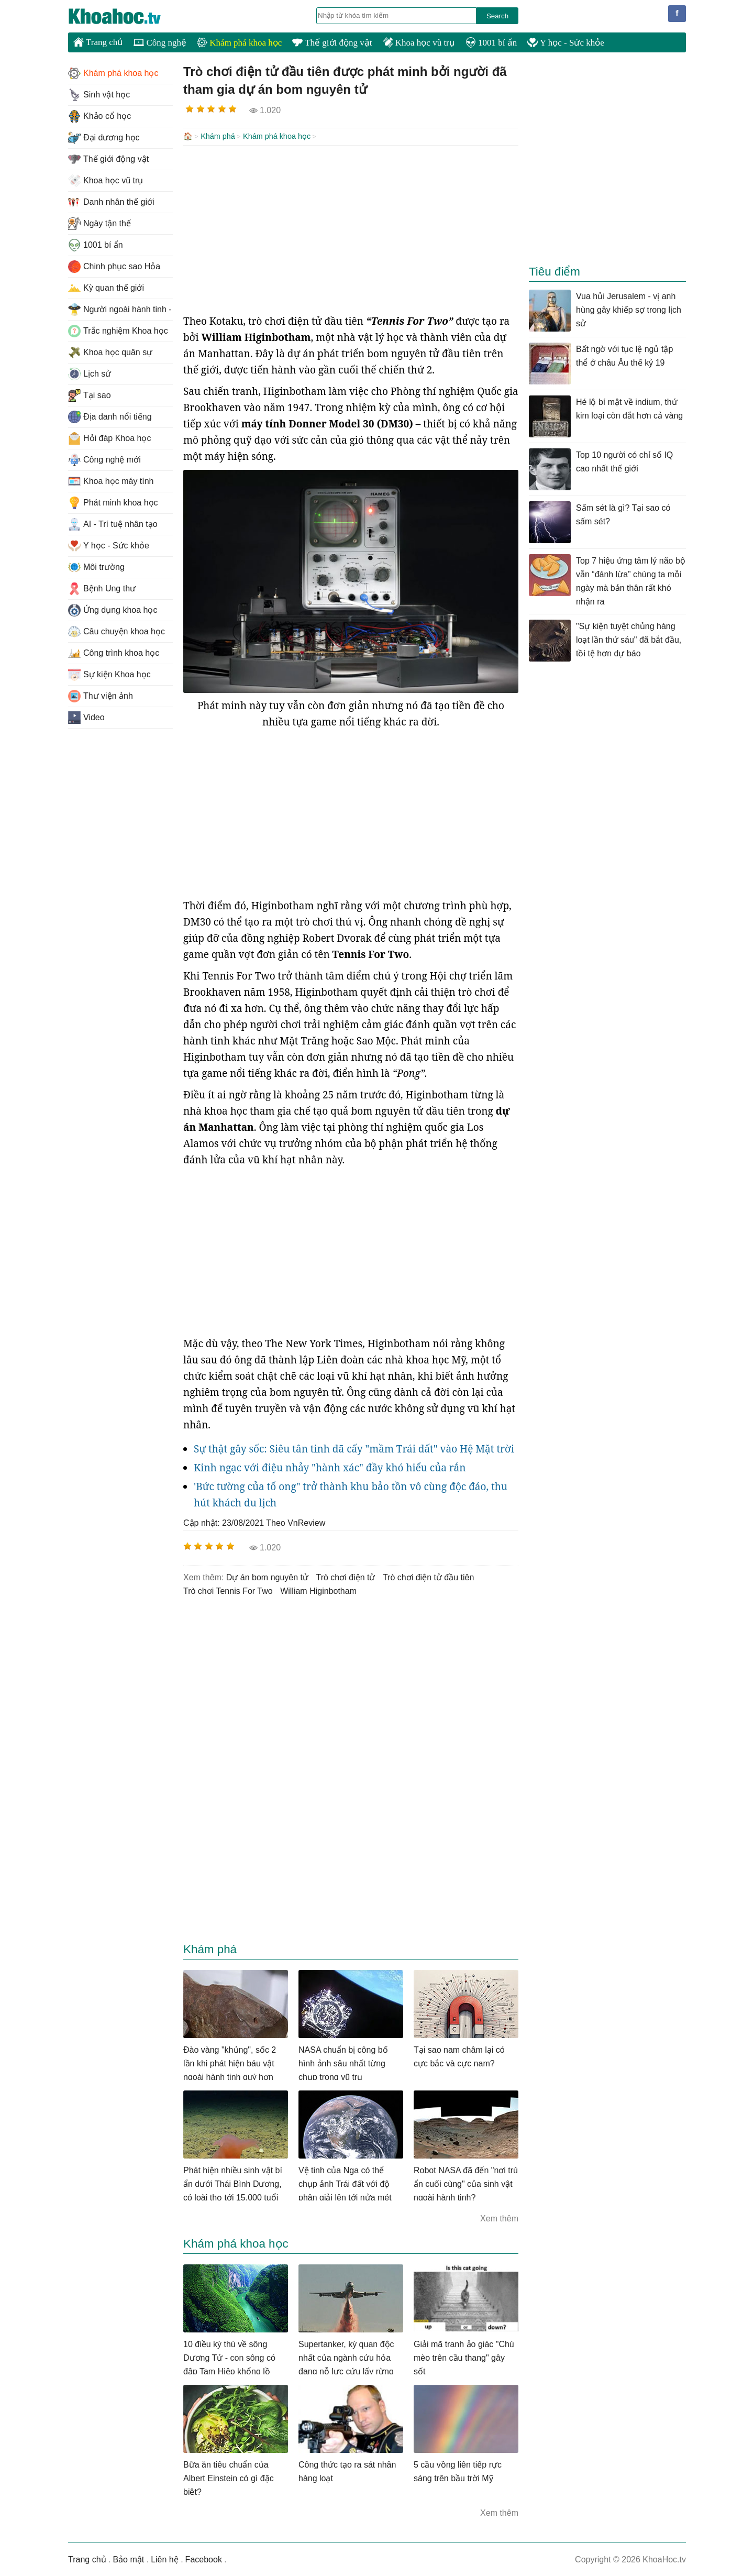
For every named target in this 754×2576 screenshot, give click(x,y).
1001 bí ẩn (491, 43)
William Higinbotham (318, 1590)
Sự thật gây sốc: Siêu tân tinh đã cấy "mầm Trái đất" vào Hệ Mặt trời (354, 1448)
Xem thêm (499, 2217)
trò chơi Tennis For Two (228, 1590)
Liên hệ (165, 2558)
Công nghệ (160, 43)
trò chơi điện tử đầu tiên (428, 1576)
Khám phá (218, 136)
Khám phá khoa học (239, 43)
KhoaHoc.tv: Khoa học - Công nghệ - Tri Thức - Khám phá (125, 16)
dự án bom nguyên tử (267, 1576)
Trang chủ (98, 42)
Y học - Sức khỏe (565, 43)
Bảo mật (128, 2558)
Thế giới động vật (332, 43)
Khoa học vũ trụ (419, 43)
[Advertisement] (350, 228)
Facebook (203, 2558)
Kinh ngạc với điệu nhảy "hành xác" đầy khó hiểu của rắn (329, 1466)
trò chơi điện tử (345, 1576)
